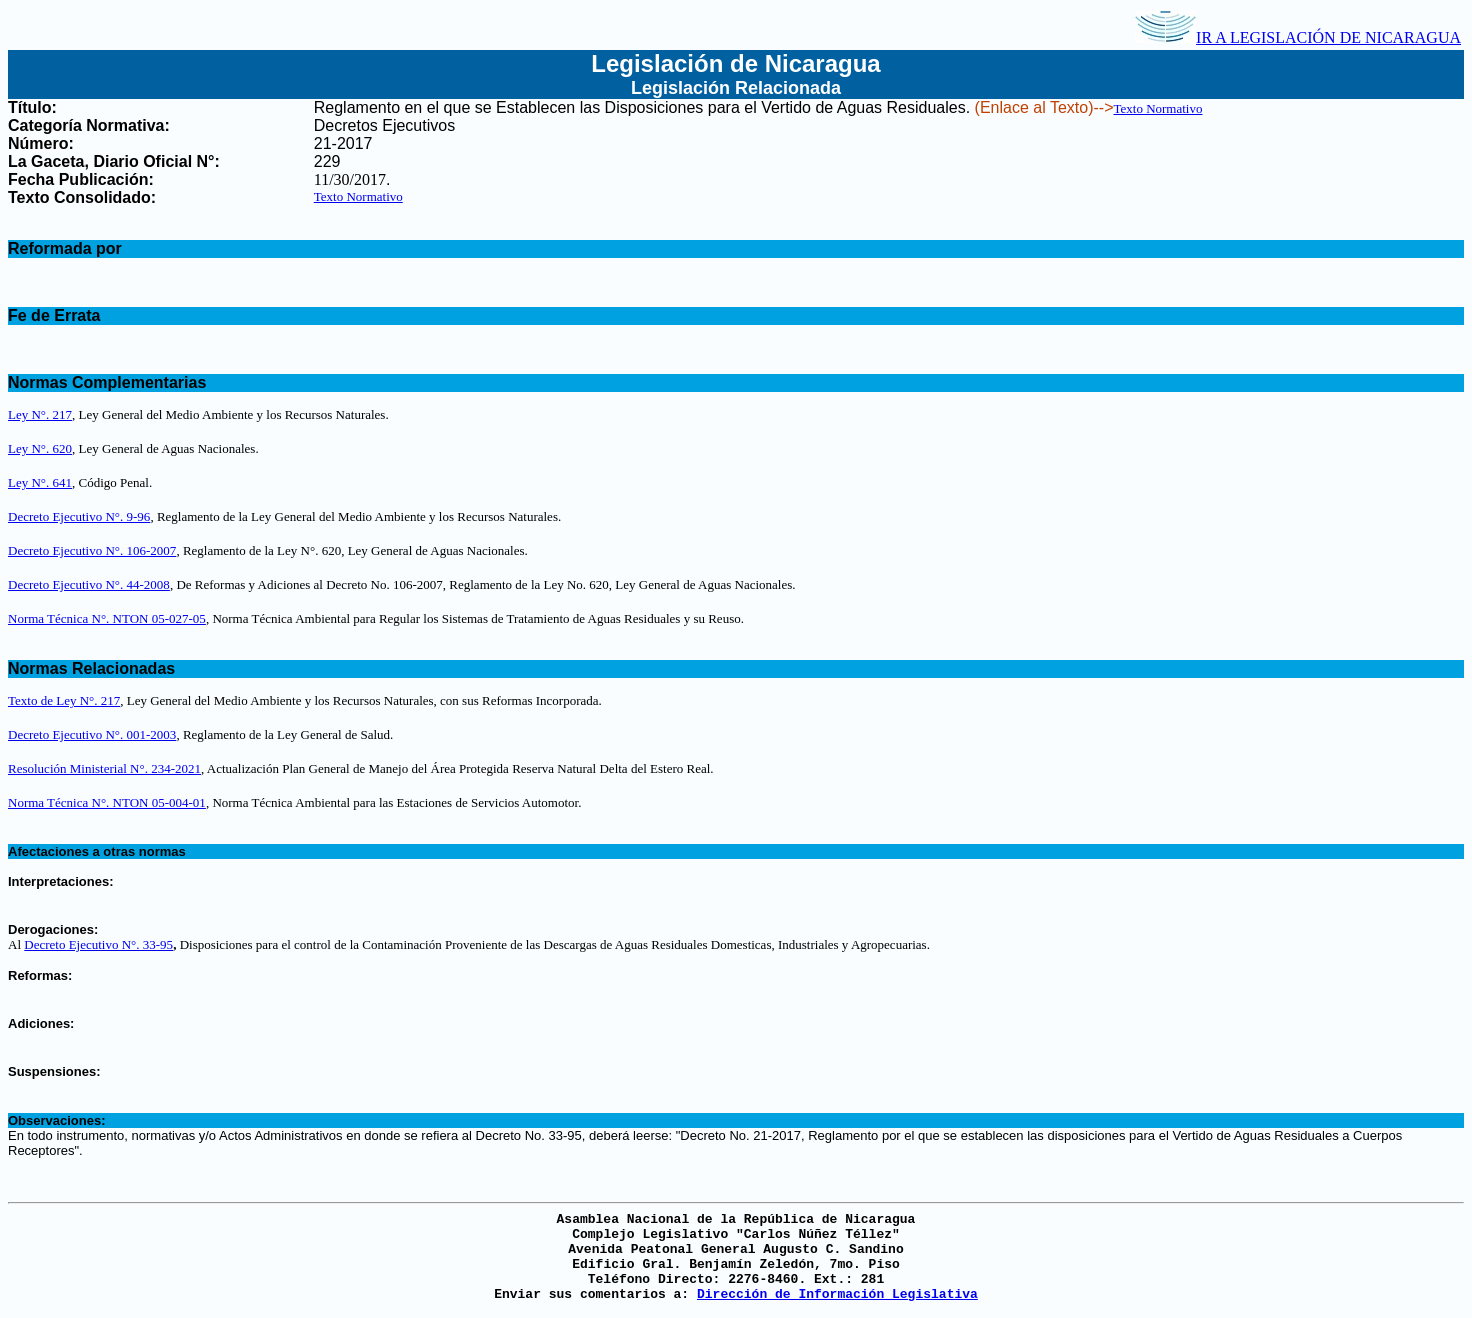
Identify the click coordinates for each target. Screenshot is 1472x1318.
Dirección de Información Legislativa (837, 1294)
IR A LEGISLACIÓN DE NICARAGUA (1298, 37)
